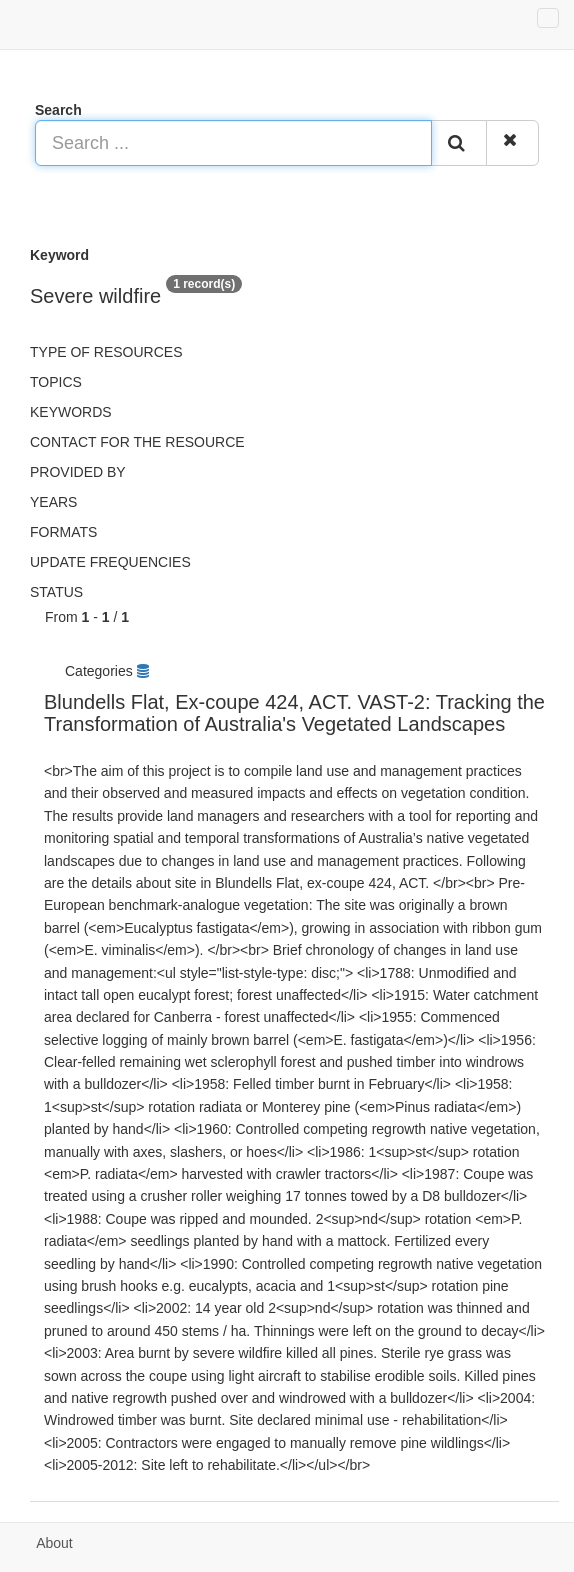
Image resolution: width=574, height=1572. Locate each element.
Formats (63, 532)
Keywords (71, 412)
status (56, 592)
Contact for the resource (137, 442)
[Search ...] (233, 143)
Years (53, 502)
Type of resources (106, 352)
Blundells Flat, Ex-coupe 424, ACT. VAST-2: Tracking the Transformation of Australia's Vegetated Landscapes (294, 713)
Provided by (78, 472)
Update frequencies (110, 562)
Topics (56, 382)
